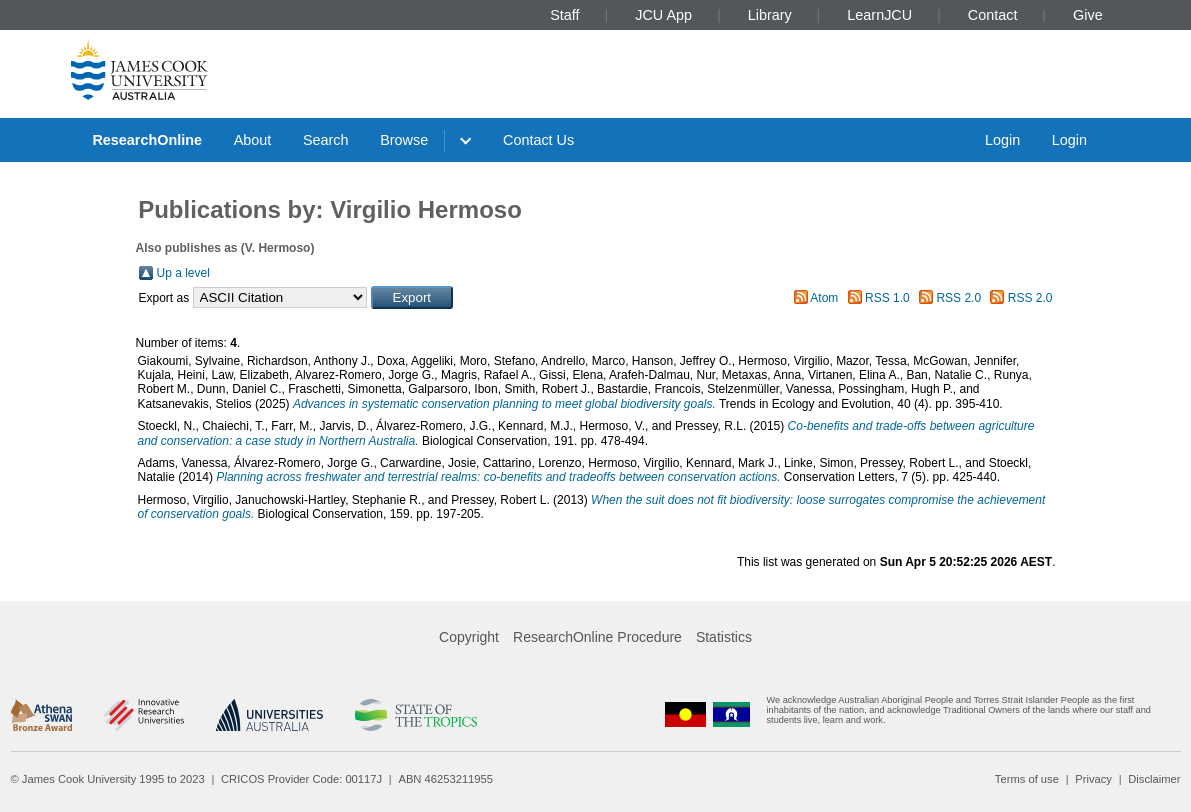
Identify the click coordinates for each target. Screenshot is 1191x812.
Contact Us (538, 140)
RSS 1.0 (887, 298)
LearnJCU (879, 15)
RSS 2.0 (958, 298)
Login (1002, 140)
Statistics (724, 637)
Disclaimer (1154, 779)
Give (1088, 15)
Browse (404, 140)
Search (326, 140)
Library (770, 15)
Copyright (469, 637)
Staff (564, 15)
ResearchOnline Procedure (597, 637)
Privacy (1093, 779)
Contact (993, 15)
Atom (824, 298)
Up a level (183, 273)
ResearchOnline (147, 140)
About (253, 140)
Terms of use (1027, 779)
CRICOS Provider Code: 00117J (301, 779)
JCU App (663, 15)
